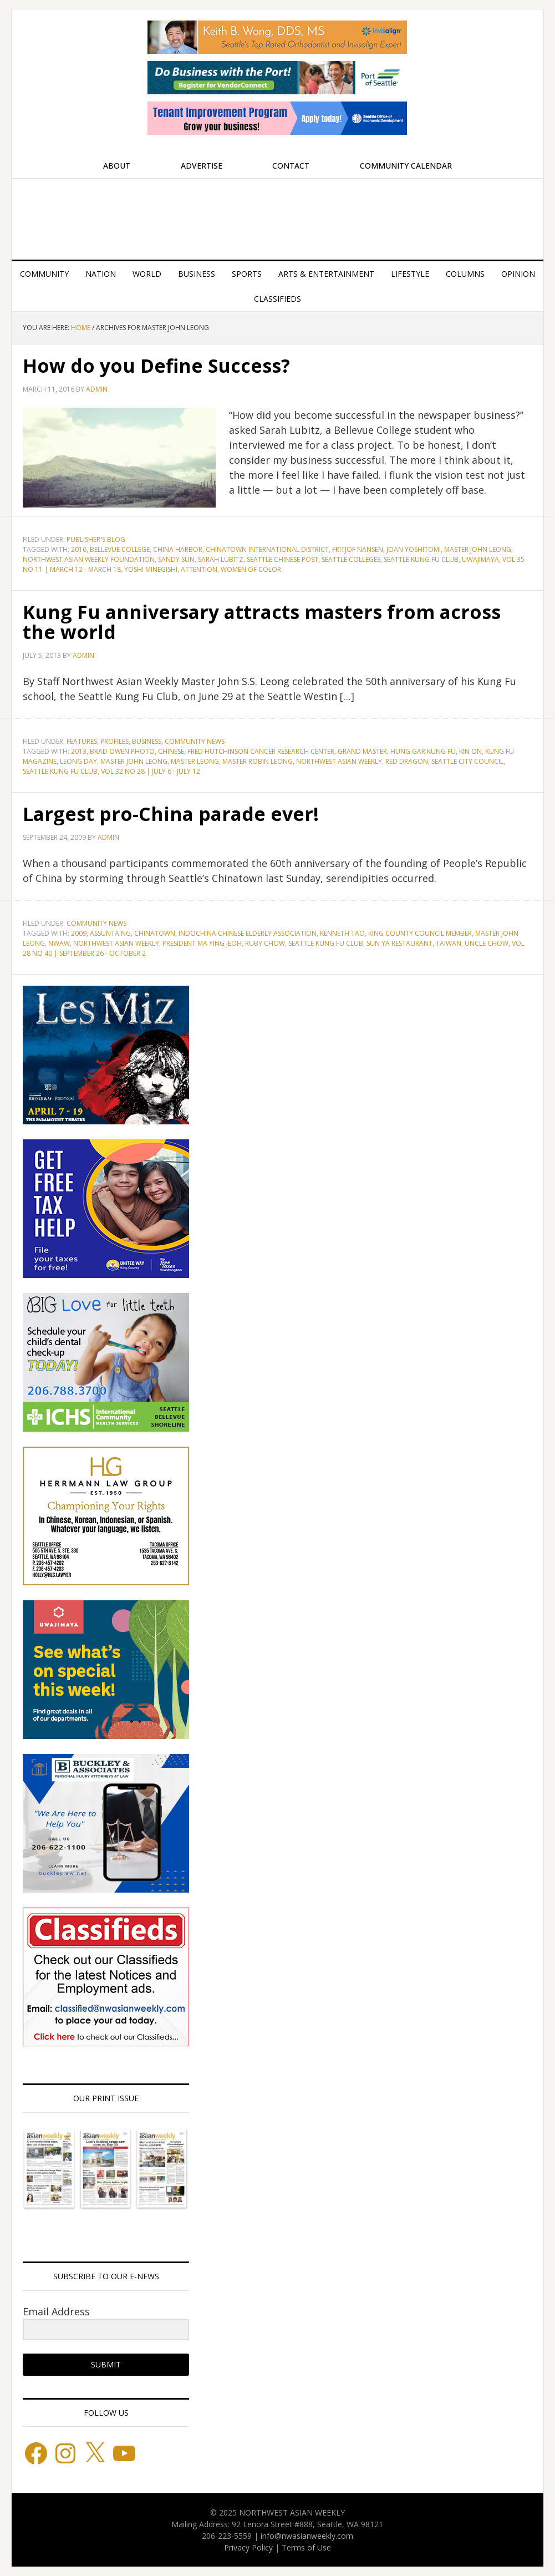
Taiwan (448, 943)
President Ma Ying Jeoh (202, 943)
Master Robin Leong (257, 761)
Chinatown (154, 933)
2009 (78, 933)
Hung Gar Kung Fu (423, 751)
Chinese (171, 751)
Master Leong (195, 761)
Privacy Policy (248, 2547)
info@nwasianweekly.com (307, 2536)
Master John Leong (477, 549)
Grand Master (362, 751)
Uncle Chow (486, 943)
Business (146, 741)
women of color (251, 569)
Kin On (470, 751)
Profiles (114, 741)
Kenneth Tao (342, 933)
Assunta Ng (110, 933)
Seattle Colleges (351, 559)
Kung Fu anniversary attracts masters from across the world (275, 621)
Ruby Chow (265, 943)
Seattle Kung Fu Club (421, 559)
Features (82, 741)
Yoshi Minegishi (150, 569)
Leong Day (78, 761)
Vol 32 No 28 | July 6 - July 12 (150, 771)
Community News (195, 741)
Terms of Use (306, 2547)
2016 (78, 549)
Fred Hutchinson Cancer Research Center (260, 751)
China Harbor (177, 549)
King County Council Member (420, 933)
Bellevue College (120, 549)
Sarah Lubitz (220, 559)
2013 (78, 751)
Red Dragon (406, 761)
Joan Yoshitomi (413, 549)
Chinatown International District (267, 549)
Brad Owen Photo (122, 751)
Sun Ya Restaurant (399, 943)
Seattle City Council (467, 761)
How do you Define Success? (163, 365)
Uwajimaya (480, 559)
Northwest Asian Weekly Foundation (89, 559)
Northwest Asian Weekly (277, 215)
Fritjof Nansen (357, 549)
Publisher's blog (96, 539)
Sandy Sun (176, 559)
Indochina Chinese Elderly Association (248, 933)
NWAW (59, 943)
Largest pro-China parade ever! (178, 813)
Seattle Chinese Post (282, 559)
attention (199, 569)
